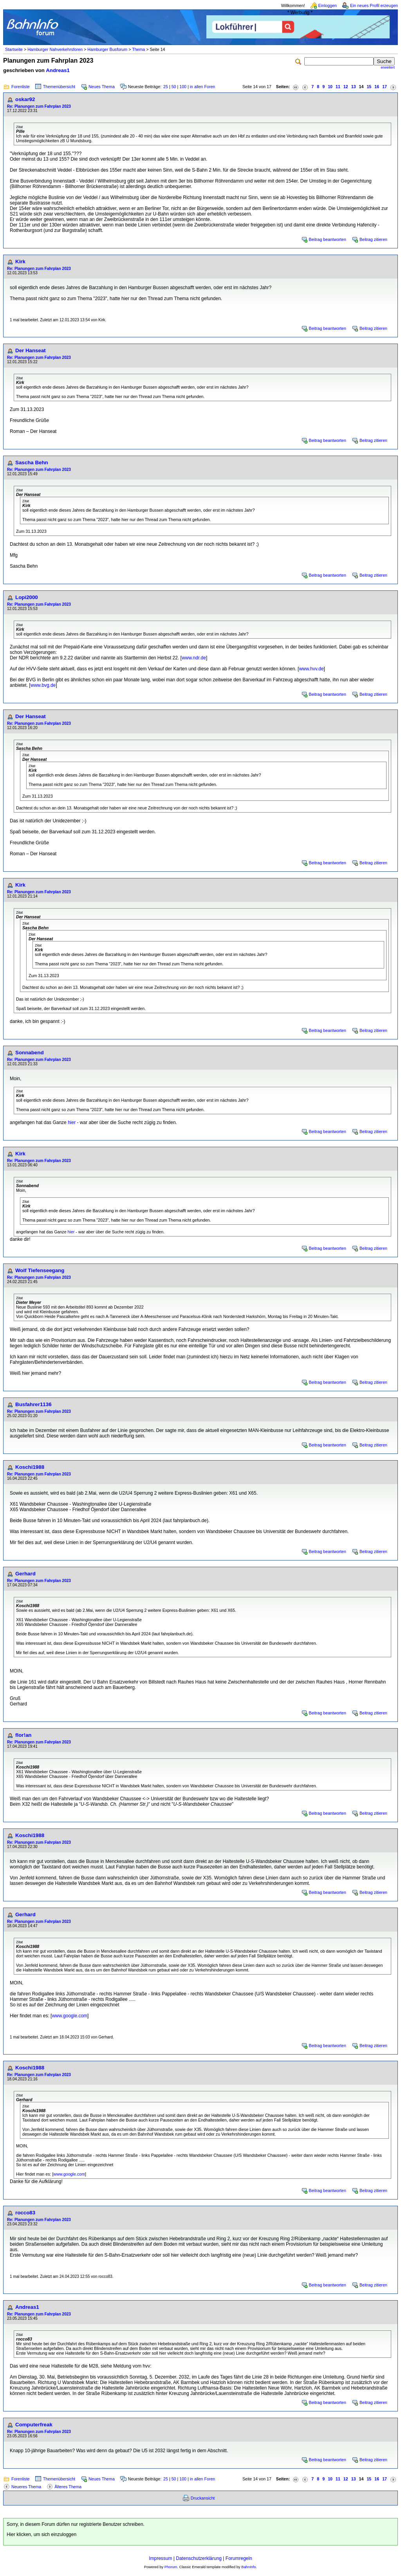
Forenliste (20, 86)
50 (174, 86)
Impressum (160, 2558)
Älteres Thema (67, 2486)
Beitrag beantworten (327, 239)
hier (72, 1122)
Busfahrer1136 (33, 1404)
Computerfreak (33, 2425)
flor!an (23, 1735)
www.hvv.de (311, 669)
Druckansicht (203, 2498)
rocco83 (25, 2213)
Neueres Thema (26, 2486)
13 (353, 86)
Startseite (14, 49)
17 (384, 86)
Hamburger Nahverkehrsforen (55, 49)
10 (330, 86)
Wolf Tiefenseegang (39, 1270)
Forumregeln (239, 2558)
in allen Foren (202, 86)
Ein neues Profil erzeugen (374, 5)
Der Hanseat (30, 350)
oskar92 (25, 99)
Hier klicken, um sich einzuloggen (41, 2534)
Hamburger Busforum (107, 49)
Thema (138, 49)
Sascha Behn (31, 462)
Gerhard (25, 1574)
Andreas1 (58, 70)
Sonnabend (29, 1052)
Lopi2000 (26, 597)
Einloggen (327, 5)
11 (338, 86)
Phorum (170, 2567)
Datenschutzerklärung (199, 2558)
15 (369, 86)
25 (165, 86)
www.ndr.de (194, 658)
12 (345, 86)
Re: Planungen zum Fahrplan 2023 (39, 106)
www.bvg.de (43, 685)
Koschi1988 (29, 1467)
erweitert (388, 67)
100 (182, 86)
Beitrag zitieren (373, 239)
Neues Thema (102, 86)
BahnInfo (248, 2567)
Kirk (20, 261)
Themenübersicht (59, 86)
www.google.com (69, 2015)
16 (376, 86)
